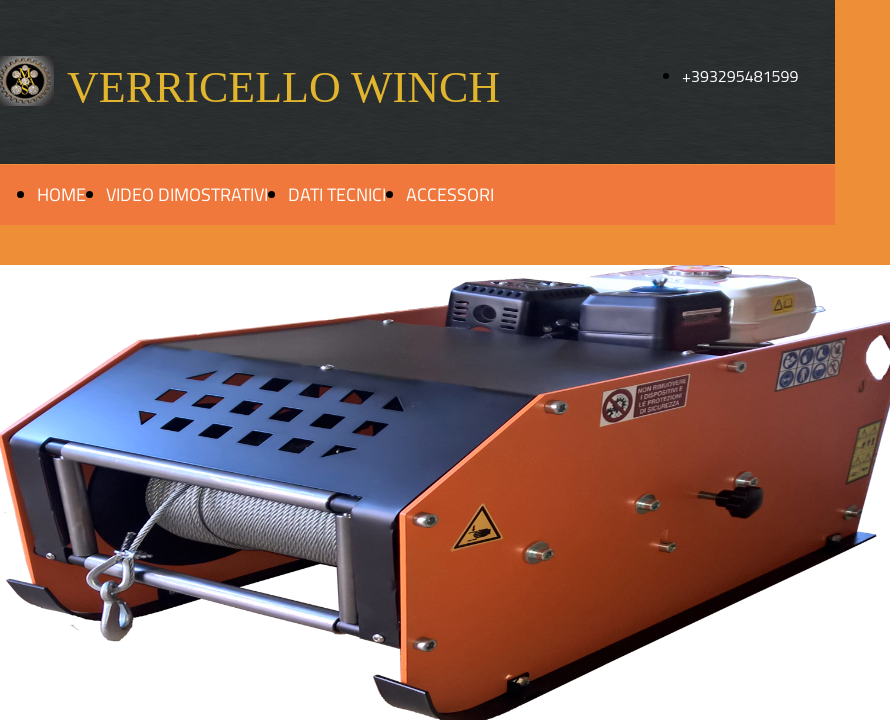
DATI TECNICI (337, 194)
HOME (61, 194)
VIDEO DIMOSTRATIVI (187, 194)
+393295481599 (740, 76)
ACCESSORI (450, 194)
